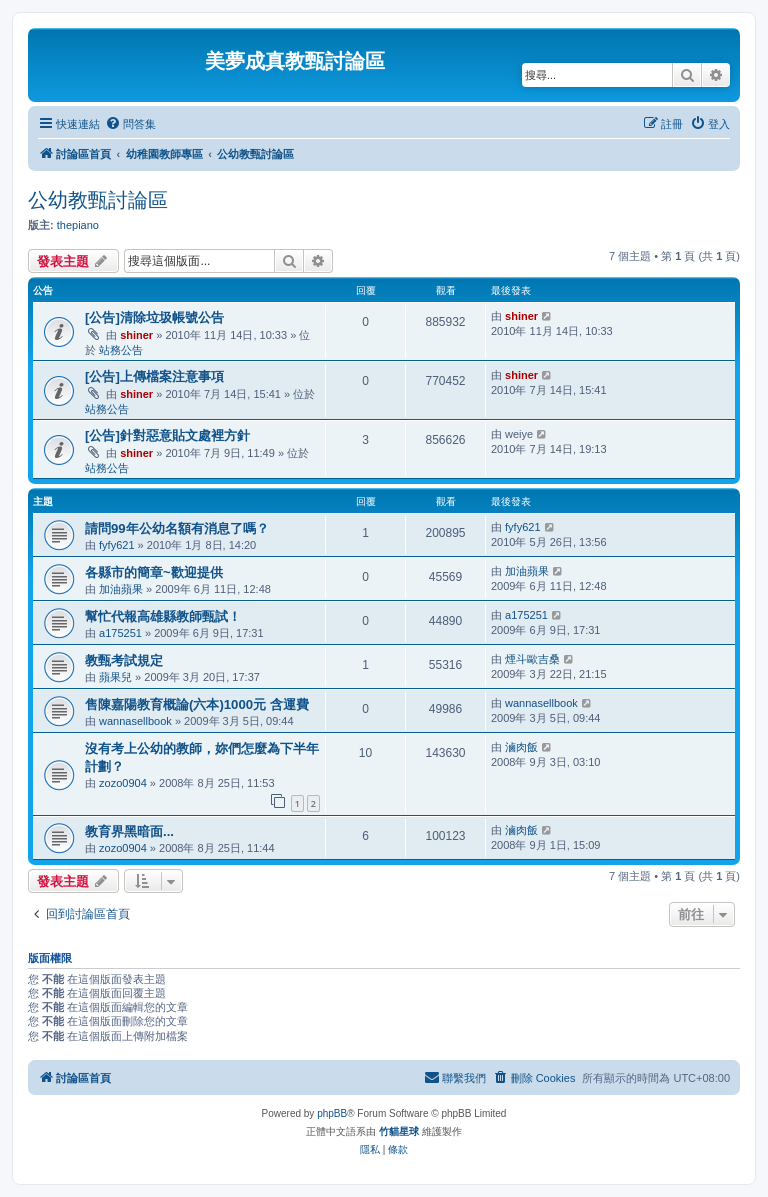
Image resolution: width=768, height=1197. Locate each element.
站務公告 (121, 350)
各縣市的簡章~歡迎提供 (154, 572)
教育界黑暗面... (129, 831)
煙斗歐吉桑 (532, 659)
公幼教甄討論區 (98, 200)
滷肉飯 (521, 747)
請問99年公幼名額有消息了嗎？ (177, 528)
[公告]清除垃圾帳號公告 (154, 317)
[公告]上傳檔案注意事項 (154, 376)
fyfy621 (116, 545)
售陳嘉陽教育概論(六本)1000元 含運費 (197, 704)
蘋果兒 (115, 677)
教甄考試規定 (124, 660)
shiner (136, 335)
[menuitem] (130, 124)
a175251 (120, 633)
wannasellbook (135, 721)
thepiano (78, 225)
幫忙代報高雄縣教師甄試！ (163, 616)
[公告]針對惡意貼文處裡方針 (167, 435)
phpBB (332, 1113)
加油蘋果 (121, 589)
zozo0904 (123, 783)
